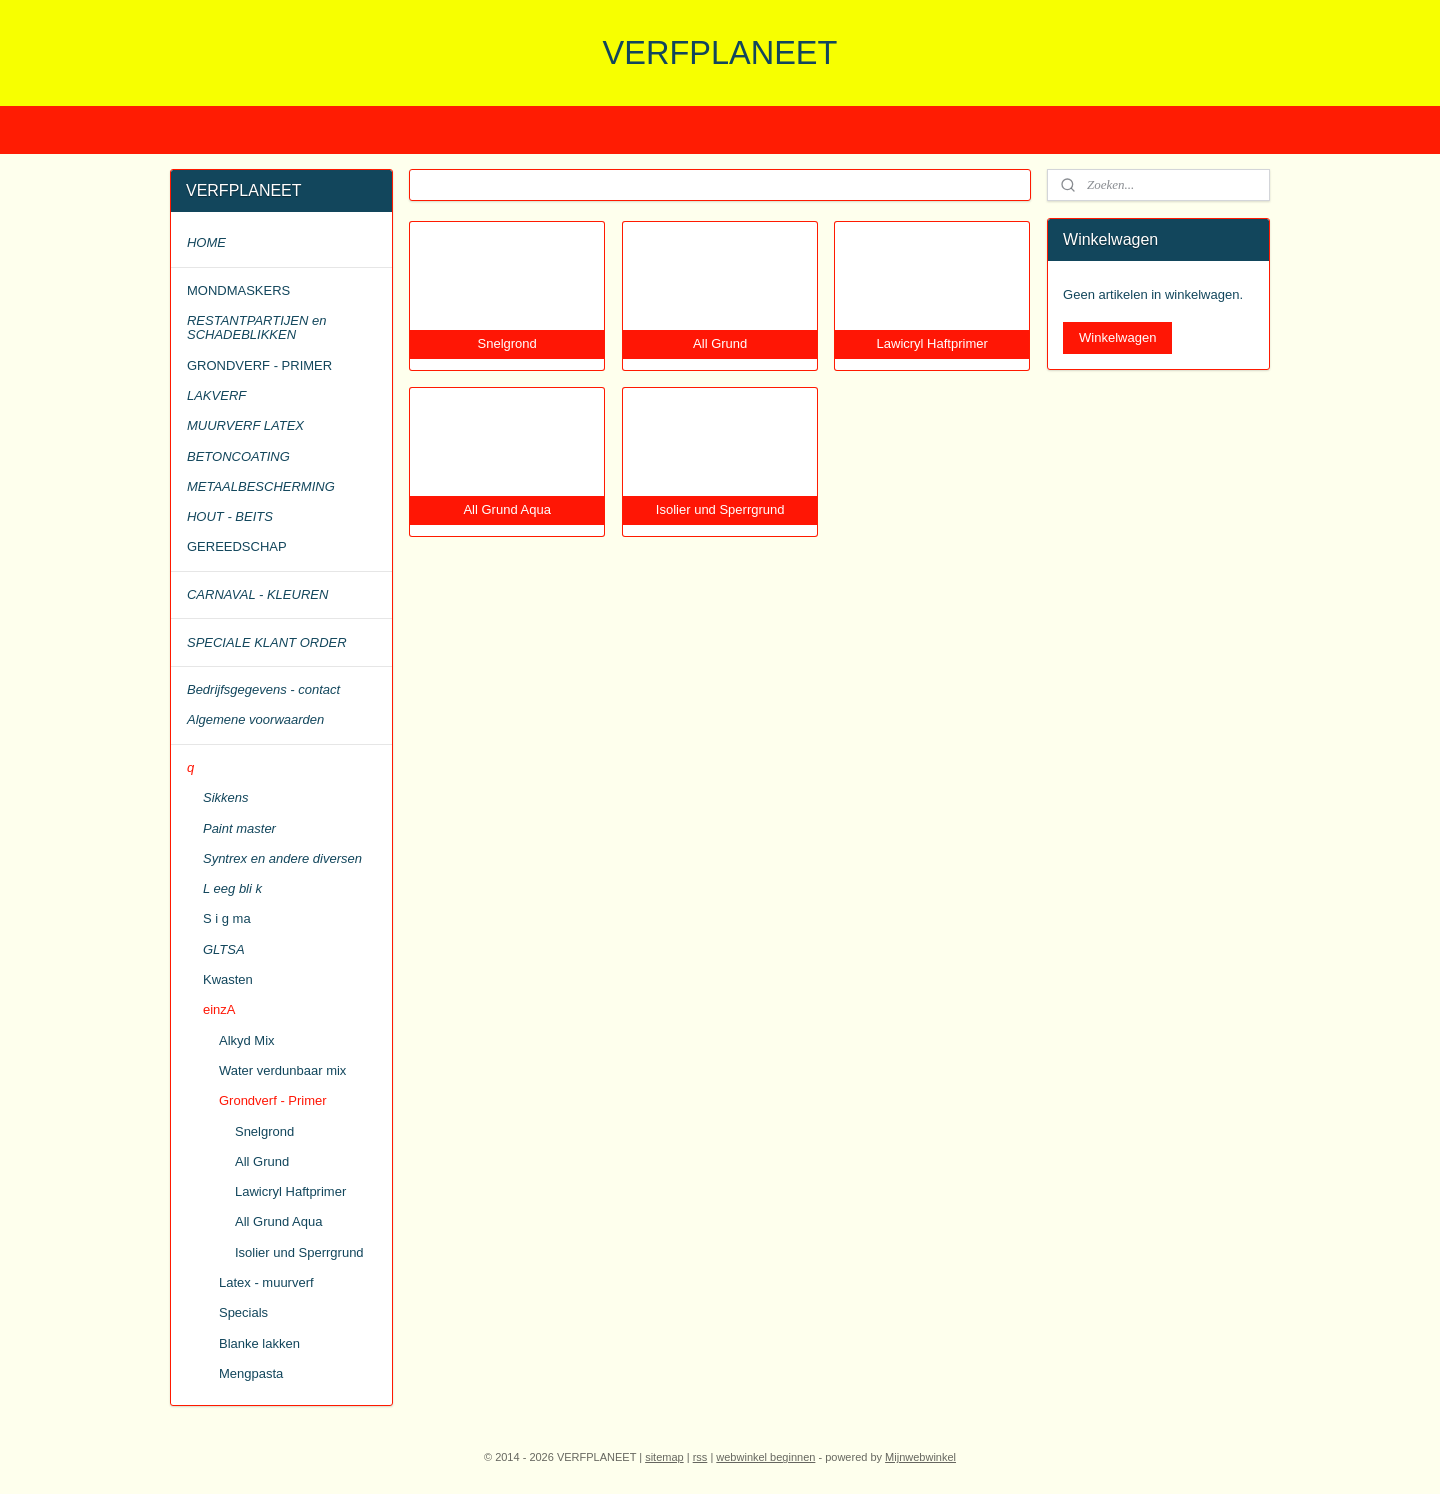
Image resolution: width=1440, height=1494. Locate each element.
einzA (219, 1009)
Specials (243, 1312)
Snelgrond (264, 1131)
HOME (206, 242)
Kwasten (228, 979)
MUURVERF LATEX (245, 425)
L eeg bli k (232, 888)
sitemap (664, 1457)
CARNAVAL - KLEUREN (257, 594)
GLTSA (224, 949)
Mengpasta (251, 1373)
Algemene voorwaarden (255, 719)
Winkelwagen (1117, 337)
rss (700, 1457)
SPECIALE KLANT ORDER (267, 642)
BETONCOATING (238, 456)
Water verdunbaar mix (282, 1070)
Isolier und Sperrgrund (299, 1252)
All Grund (262, 1161)
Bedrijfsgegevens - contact (263, 689)
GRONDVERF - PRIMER (259, 365)
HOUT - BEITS (230, 516)
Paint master (239, 828)
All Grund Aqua (278, 1221)
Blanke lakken (259, 1343)
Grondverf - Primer (273, 1100)
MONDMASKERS (238, 290)
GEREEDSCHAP (237, 546)
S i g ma (227, 918)
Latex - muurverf (266, 1282)
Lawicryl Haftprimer (290, 1191)
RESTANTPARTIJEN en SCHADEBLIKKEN (256, 327)
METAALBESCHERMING (261, 486)
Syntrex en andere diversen (282, 858)
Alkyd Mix (247, 1040)
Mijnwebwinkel (920, 1457)
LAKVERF (216, 395)
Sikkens (226, 797)
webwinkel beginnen (765, 1457)
